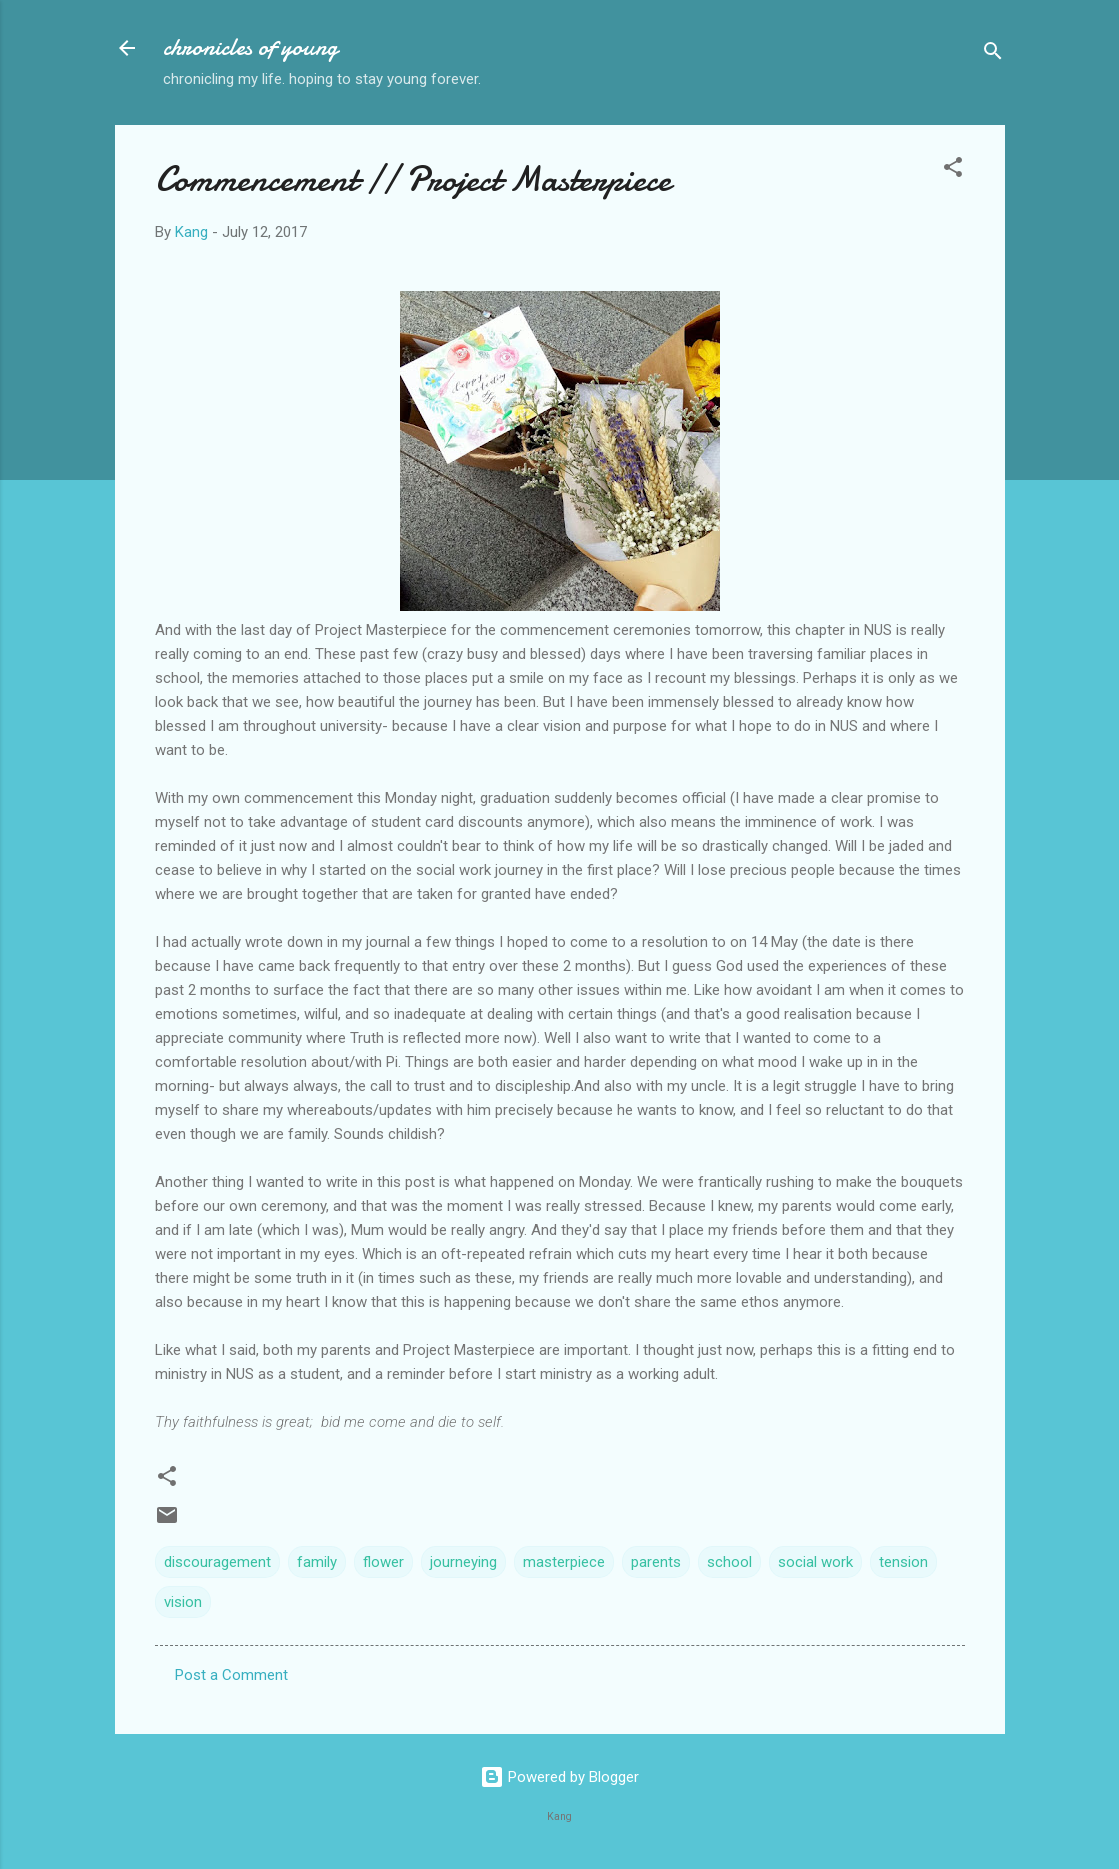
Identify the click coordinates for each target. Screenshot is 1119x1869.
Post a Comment (231, 1675)
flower (383, 1562)
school (729, 1562)
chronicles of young (250, 47)
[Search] (993, 54)
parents (656, 1562)
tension (903, 1562)
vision (183, 1602)
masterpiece (564, 1562)
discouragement (217, 1562)
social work (815, 1562)
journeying (463, 1562)
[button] (953, 170)
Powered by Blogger (559, 1777)
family (317, 1562)
